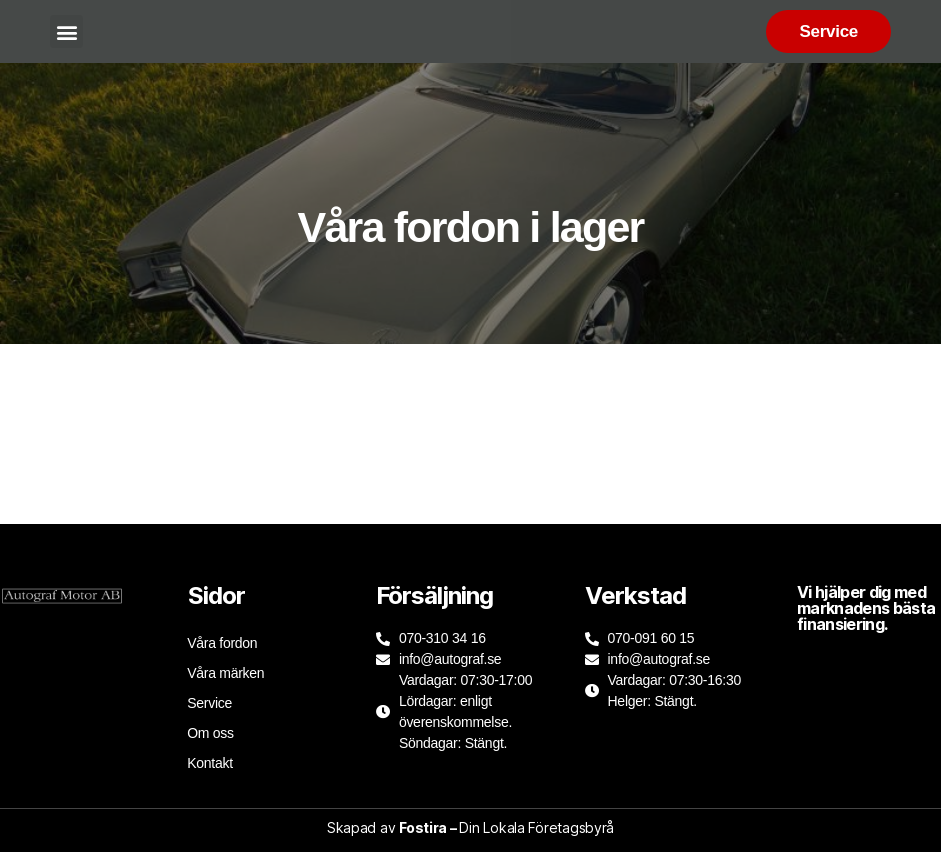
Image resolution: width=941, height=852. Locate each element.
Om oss (210, 733)
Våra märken (225, 673)
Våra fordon (222, 643)
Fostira (423, 827)
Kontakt (210, 763)
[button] (66, 31)
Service (209, 703)
